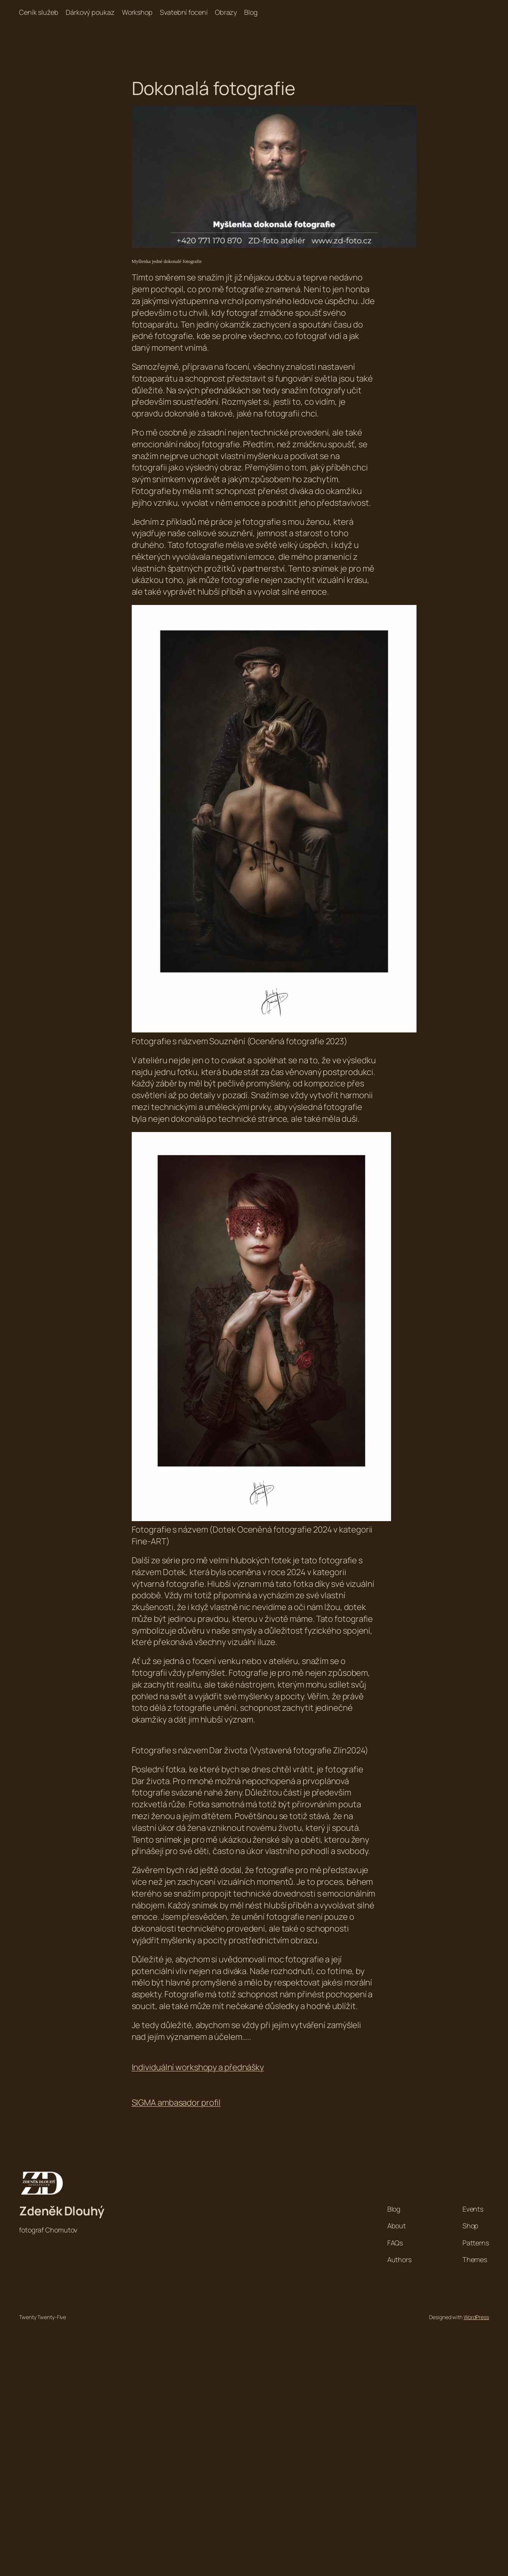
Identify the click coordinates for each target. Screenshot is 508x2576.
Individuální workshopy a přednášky (198, 2067)
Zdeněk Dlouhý (61, 2210)
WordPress (476, 2317)
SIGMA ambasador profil (176, 2102)
